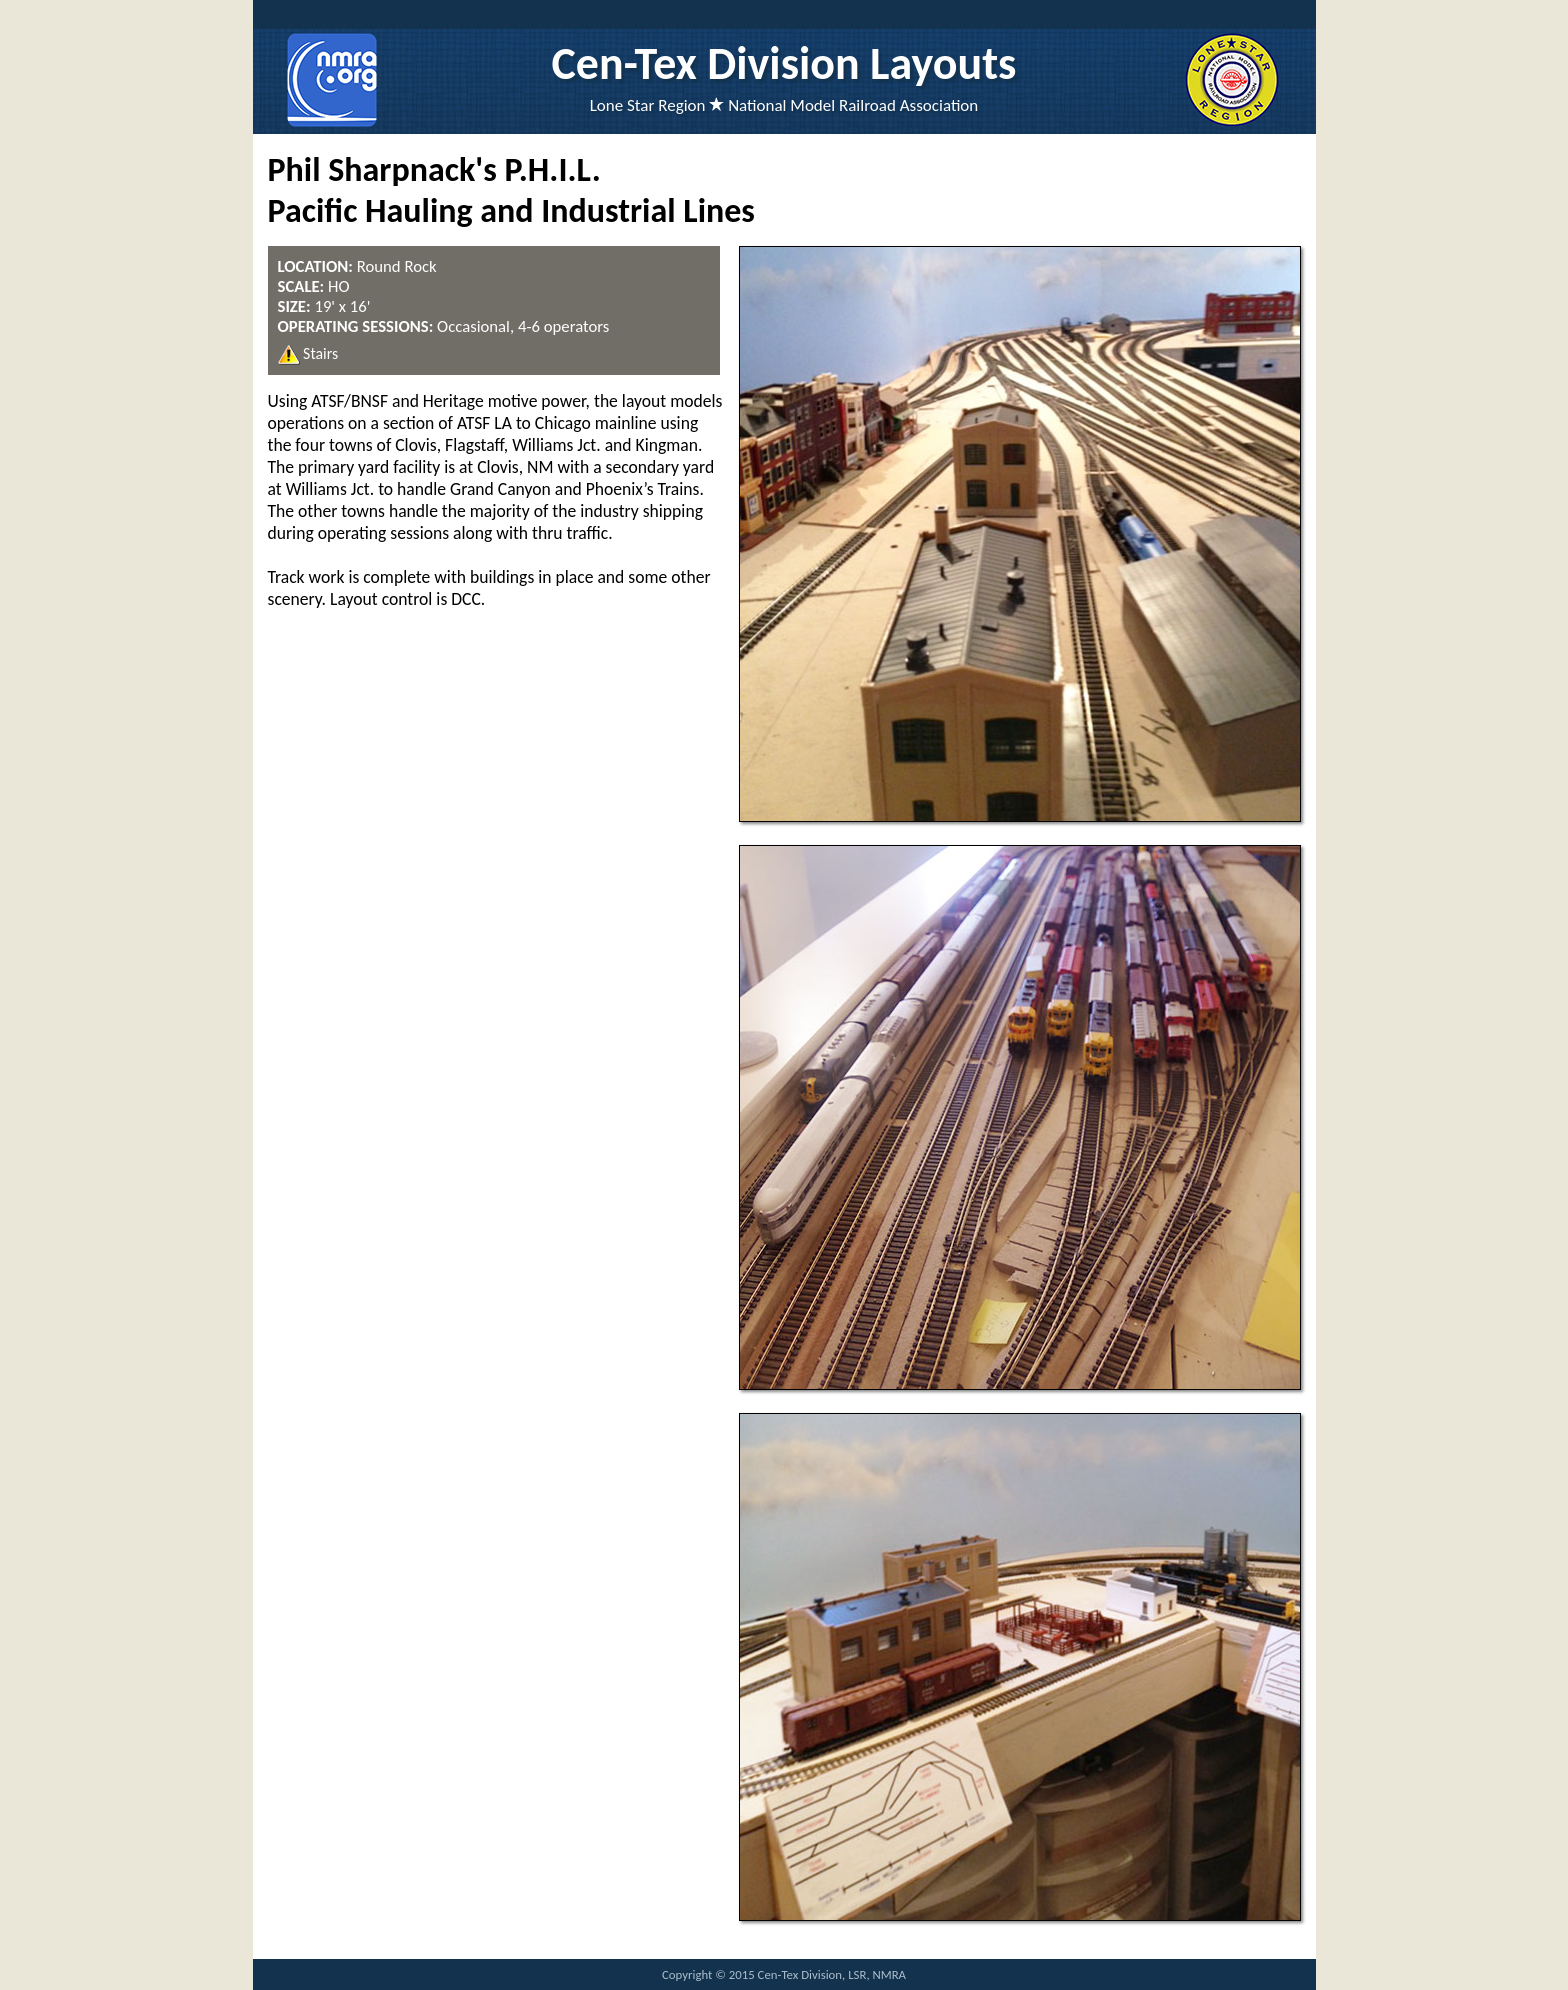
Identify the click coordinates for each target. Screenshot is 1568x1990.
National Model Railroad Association (853, 105)
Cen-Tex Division (706, 63)
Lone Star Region (648, 105)
